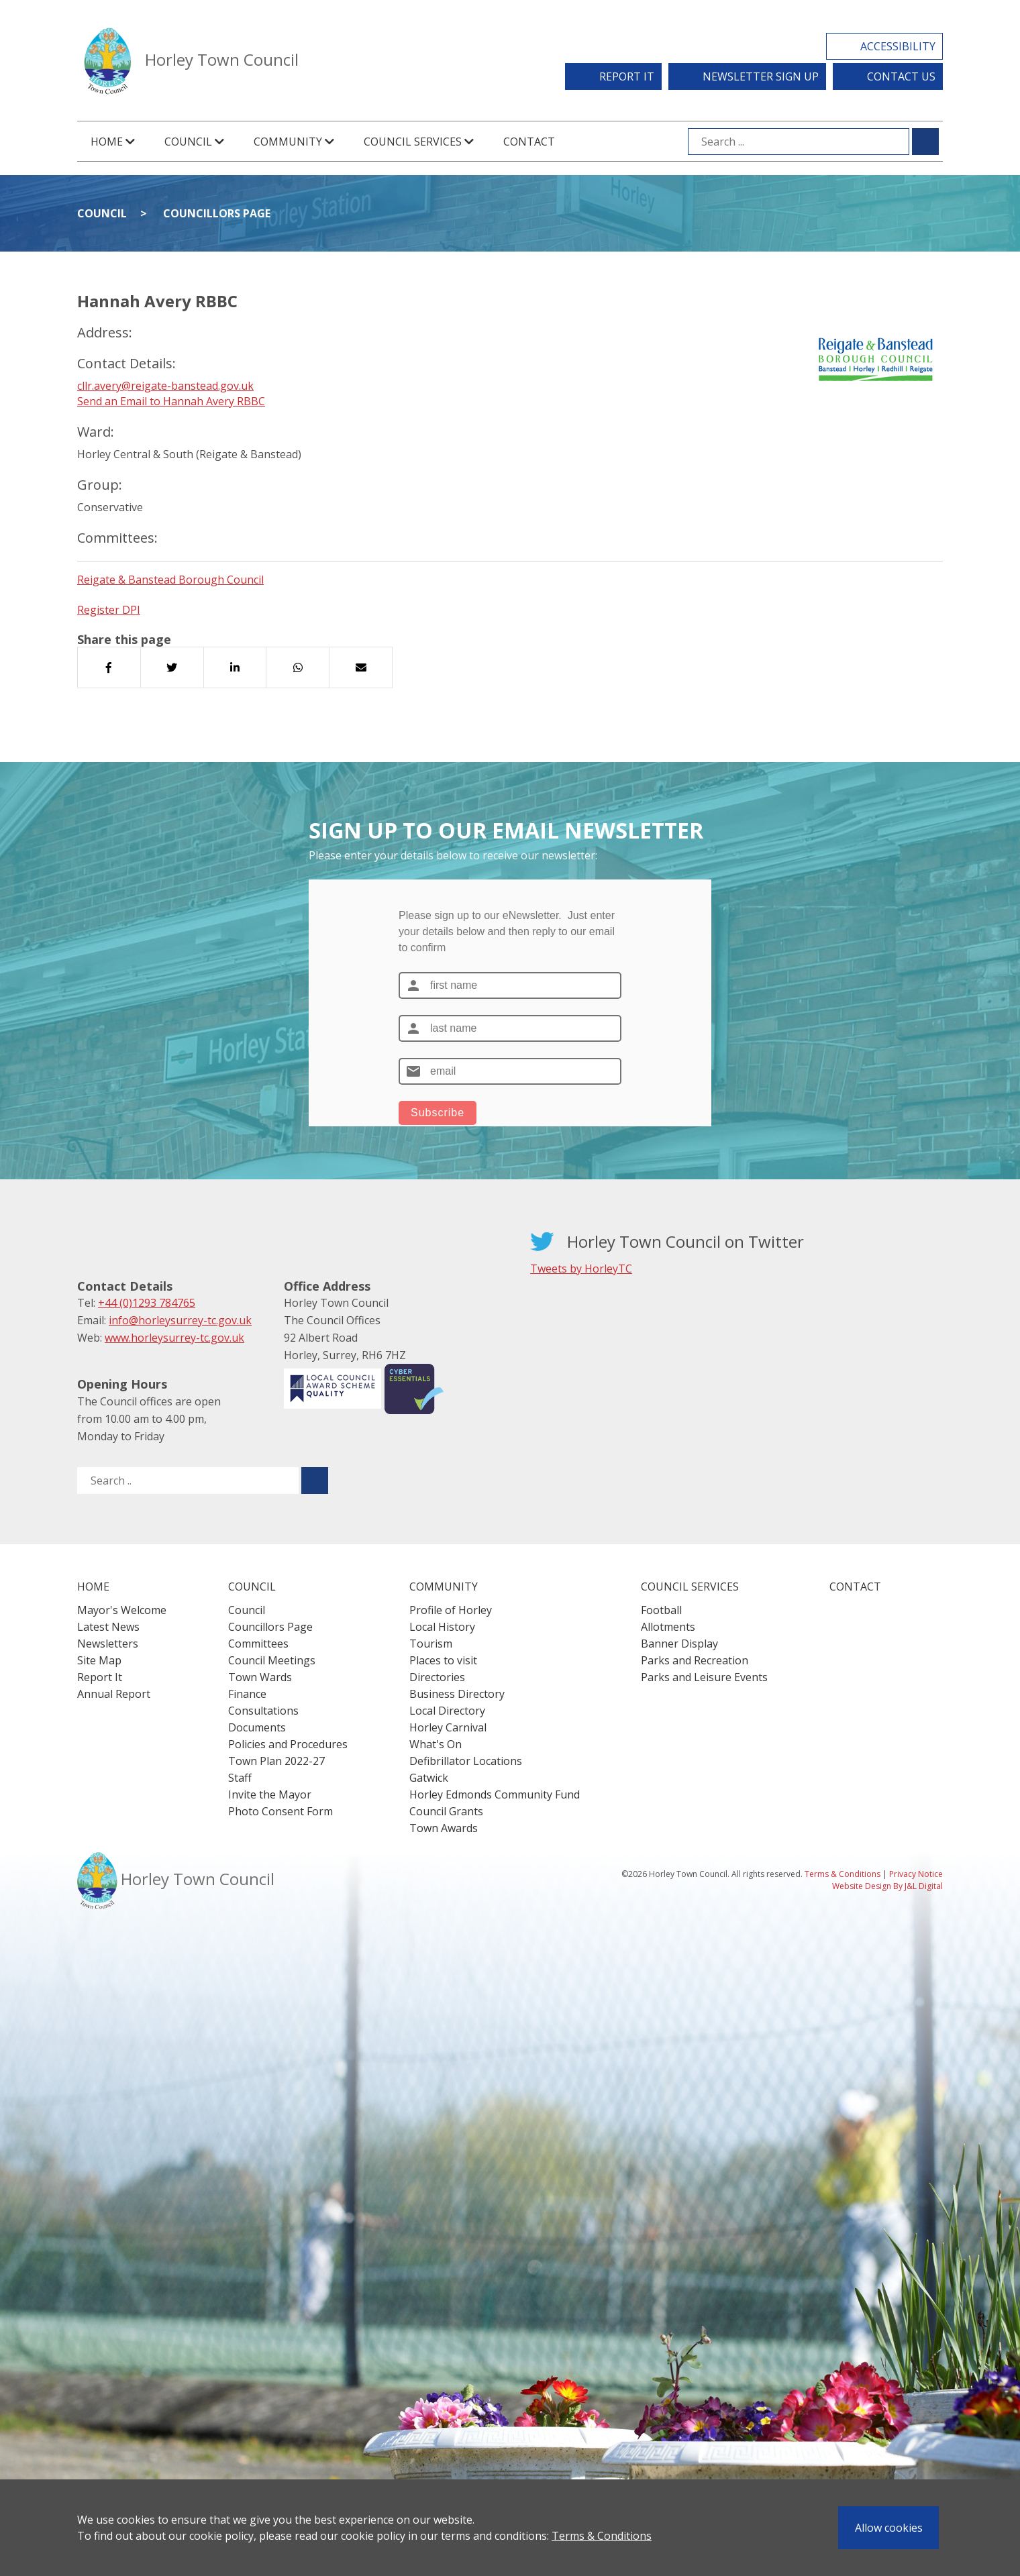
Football (661, 1610)
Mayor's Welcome (121, 1610)
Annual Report (113, 1693)
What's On (435, 1744)
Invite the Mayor (269, 1794)
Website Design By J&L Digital (887, 1886)
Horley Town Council (222, 59)
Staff (240, 1777)
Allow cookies (889, 2527)
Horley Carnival (448, 1727)
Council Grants (446, 1811)
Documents (257, 1727)
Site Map (99, 1660)
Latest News (108, 1626)
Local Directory (447, 1710)
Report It (626, 76)
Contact (529, 141)
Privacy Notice (916, 1874)
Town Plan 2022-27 (276, 1761)
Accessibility (897, 46)
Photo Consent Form (280, 1811)
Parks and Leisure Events (704, 1677)
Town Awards (443, 1828)
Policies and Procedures (288, 1744)
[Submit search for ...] (925, 141)
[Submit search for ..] (314, 1480)
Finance (247, 1693)
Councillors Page (216, 213)
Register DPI (108, 609)
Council (102, 213)
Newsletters (107, 1643)
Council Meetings (271, 1660)
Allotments (668, 1626)
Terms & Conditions (602, 2535)
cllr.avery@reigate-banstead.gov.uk (165, 385)
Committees (258, 1643)
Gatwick (428, 1777)
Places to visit (443, 1660)
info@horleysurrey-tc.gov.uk (180, 1320)
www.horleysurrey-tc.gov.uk (174, 1337)
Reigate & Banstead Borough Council (170, 579)
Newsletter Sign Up (761, 76)
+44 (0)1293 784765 (146, 1302)
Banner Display (679, 1643)
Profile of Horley (450, 1610)
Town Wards (260, 1677)
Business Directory (457, 1693)
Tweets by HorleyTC (581, 1268)
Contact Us (901, 76)
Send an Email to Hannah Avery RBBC (171, 401)
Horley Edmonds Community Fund (494, 1794)
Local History (442, 1626)
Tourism (430, 1643)
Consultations (263, 1710)
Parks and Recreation (694, 1660)
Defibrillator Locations (465, 1761)
